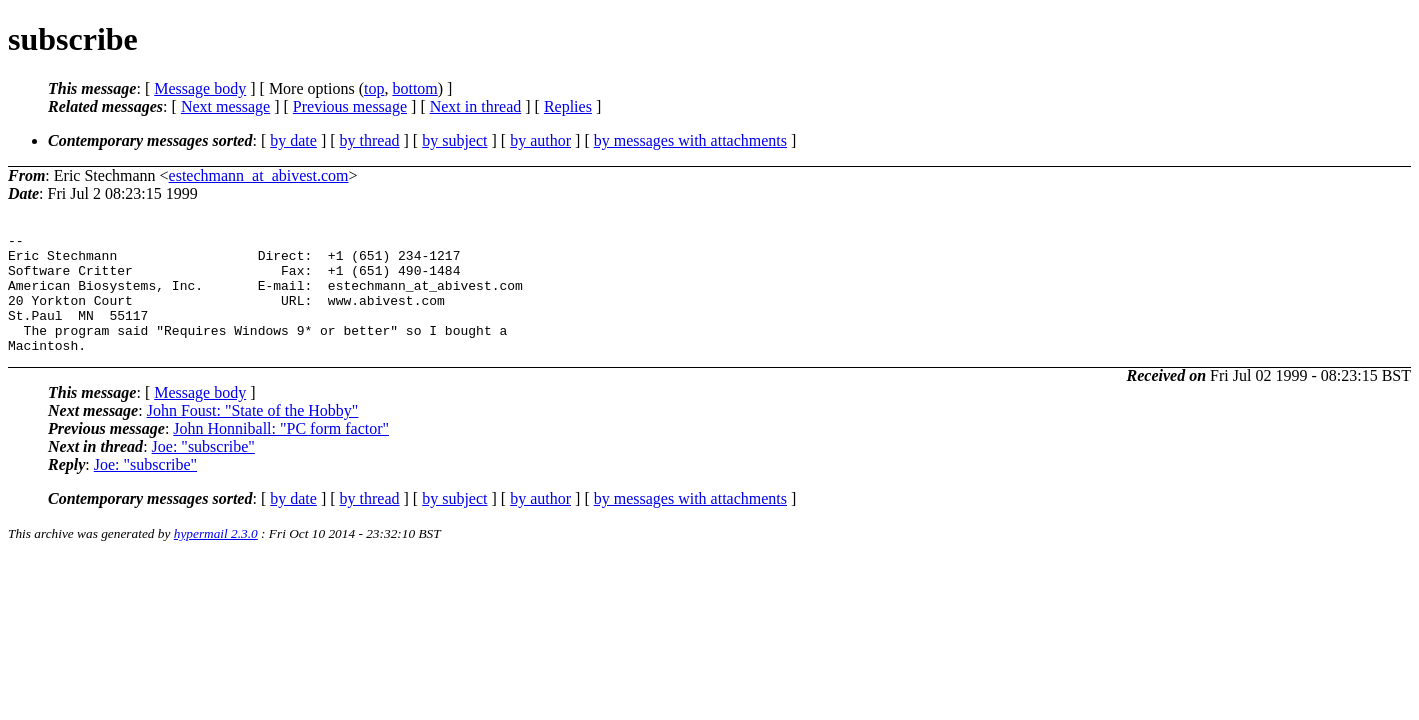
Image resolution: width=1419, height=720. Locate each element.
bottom (414, 88)
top (374, 88)
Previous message (350, 106)
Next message (225, 106)
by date (293, 140)
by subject (454, 140)
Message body (200, 88)
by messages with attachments (690, 140)
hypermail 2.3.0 (216, 557)
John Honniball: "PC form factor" (281, 452)
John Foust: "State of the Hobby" (253, 434)
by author (540, 140)
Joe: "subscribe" (203, 470)
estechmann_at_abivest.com (259, 175)
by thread (370, 140)
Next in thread (476, 106)
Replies (568, 106)
